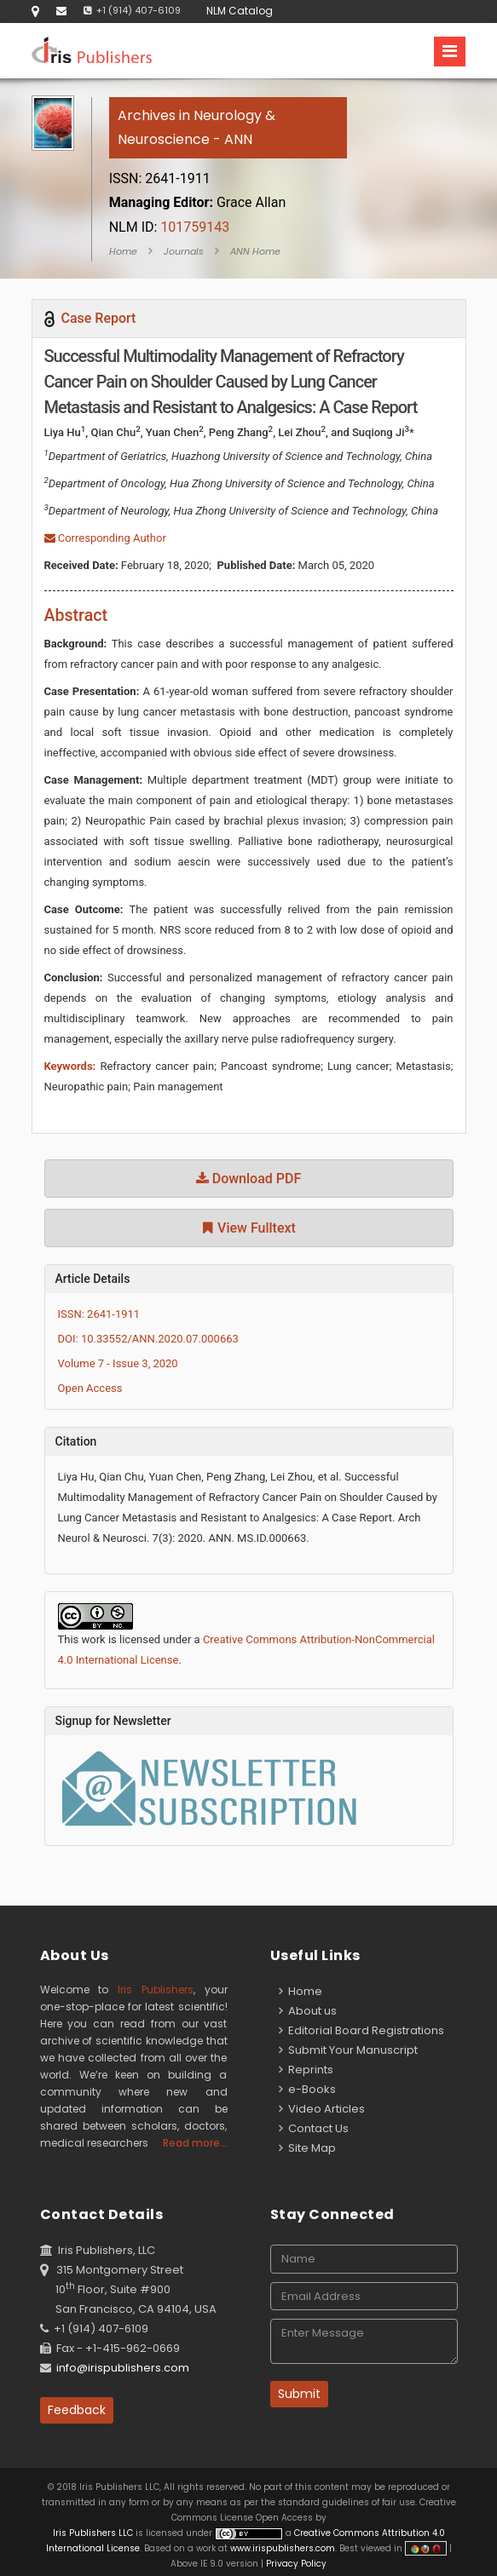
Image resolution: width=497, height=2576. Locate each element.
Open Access (90, 1388)
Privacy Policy (295, 2563)
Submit (299, 2393)
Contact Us (314, 2128)
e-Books (307, 2089)
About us (308, 2011)
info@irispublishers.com (122, 2368)
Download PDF (249, 1178)
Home (123, 251)
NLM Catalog (239, 10)
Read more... (195, 2143)
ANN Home (255, 251)
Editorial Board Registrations (361, 2030)
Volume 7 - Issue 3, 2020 (118, 1363)
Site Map (307, 2148)
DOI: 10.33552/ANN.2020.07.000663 (148, 1338)
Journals (184, 251)
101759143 (169, 227)
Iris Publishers (156, 1989)
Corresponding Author (105, 538)
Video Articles (322, 2109)
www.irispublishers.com (282, 2548)
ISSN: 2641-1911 (99, 1314)
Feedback (77, 2409)
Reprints (306, 2069)
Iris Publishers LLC (94, 2533)
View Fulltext (248, 1228)
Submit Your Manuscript (348, 2050)
